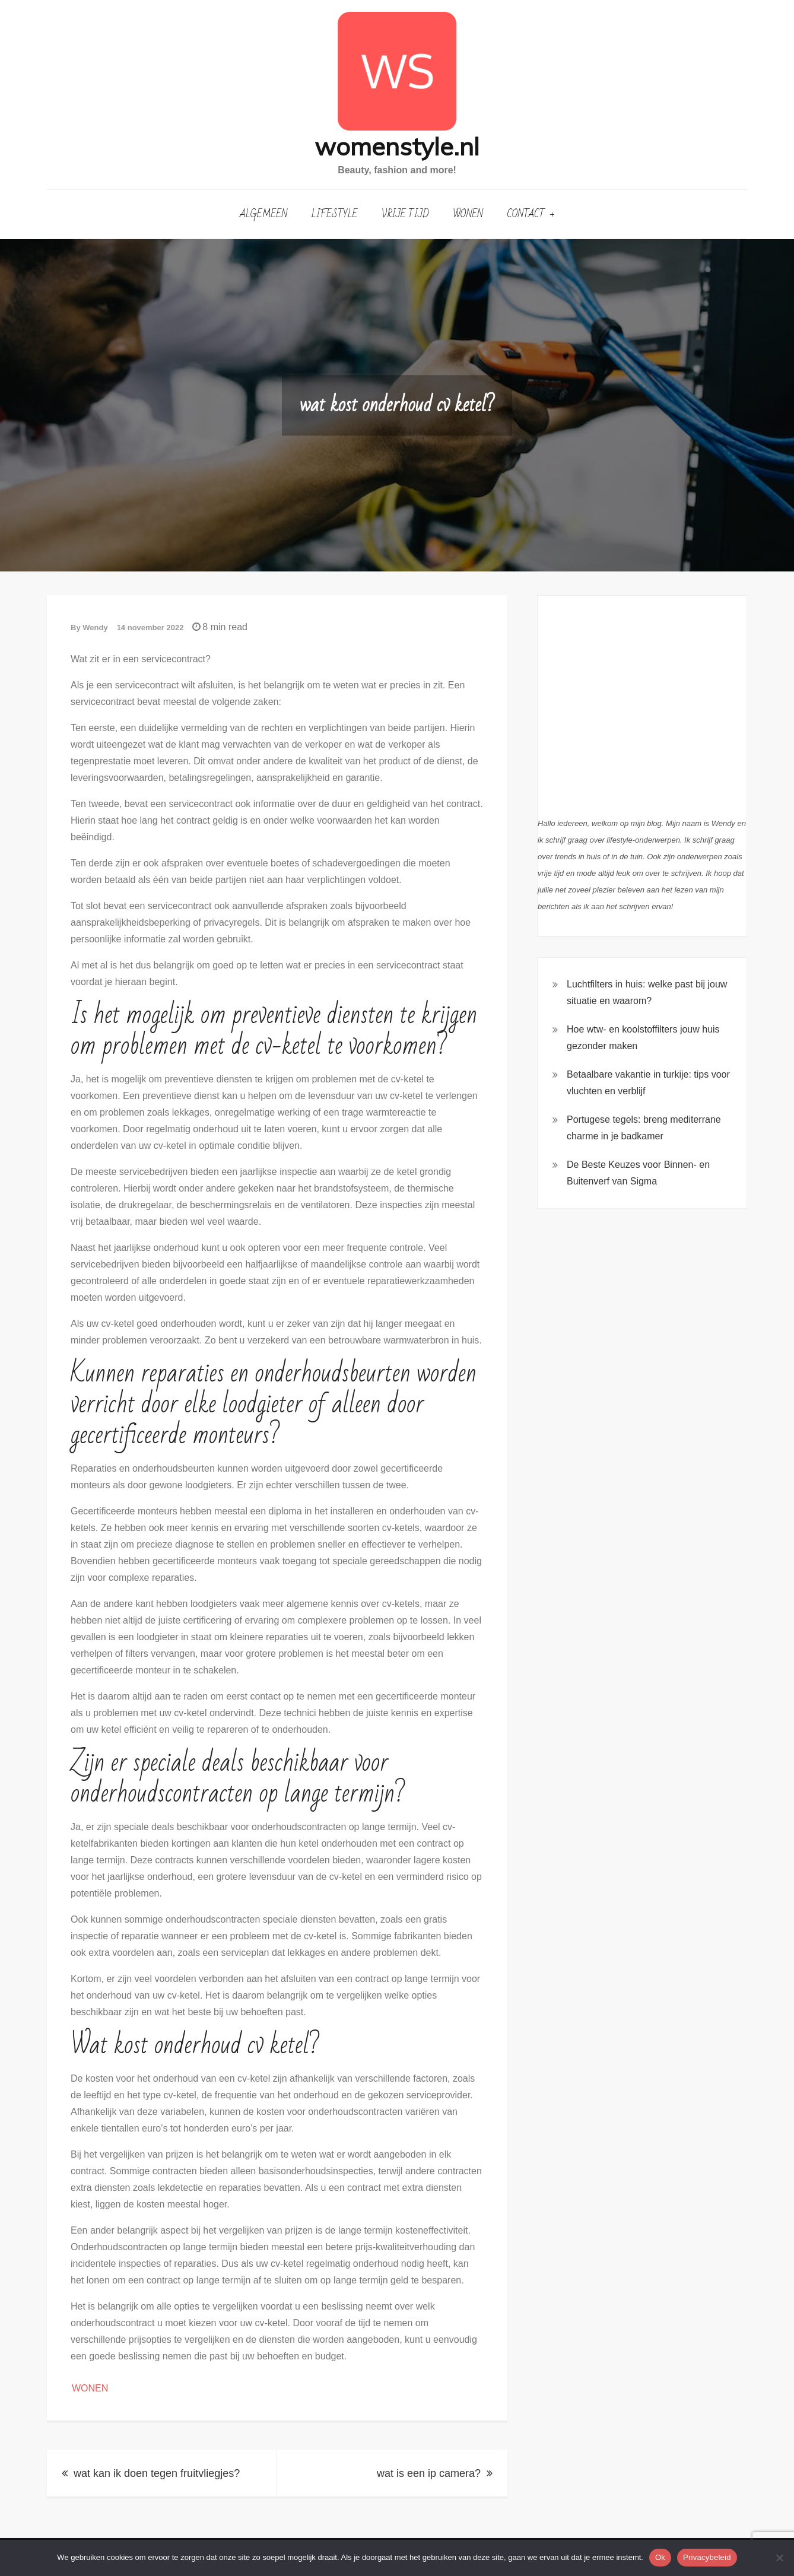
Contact (526, 214)
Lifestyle (335, 214)
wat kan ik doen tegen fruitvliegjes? (157, 2473)
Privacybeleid (707, 2557)
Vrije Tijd (405, 214)
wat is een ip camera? (429, 2473)
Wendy (94, 627)
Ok (660, 2557)
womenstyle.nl (397, 146)
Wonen (468, 214)
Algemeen (263, 214)
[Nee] (779, 2558)
